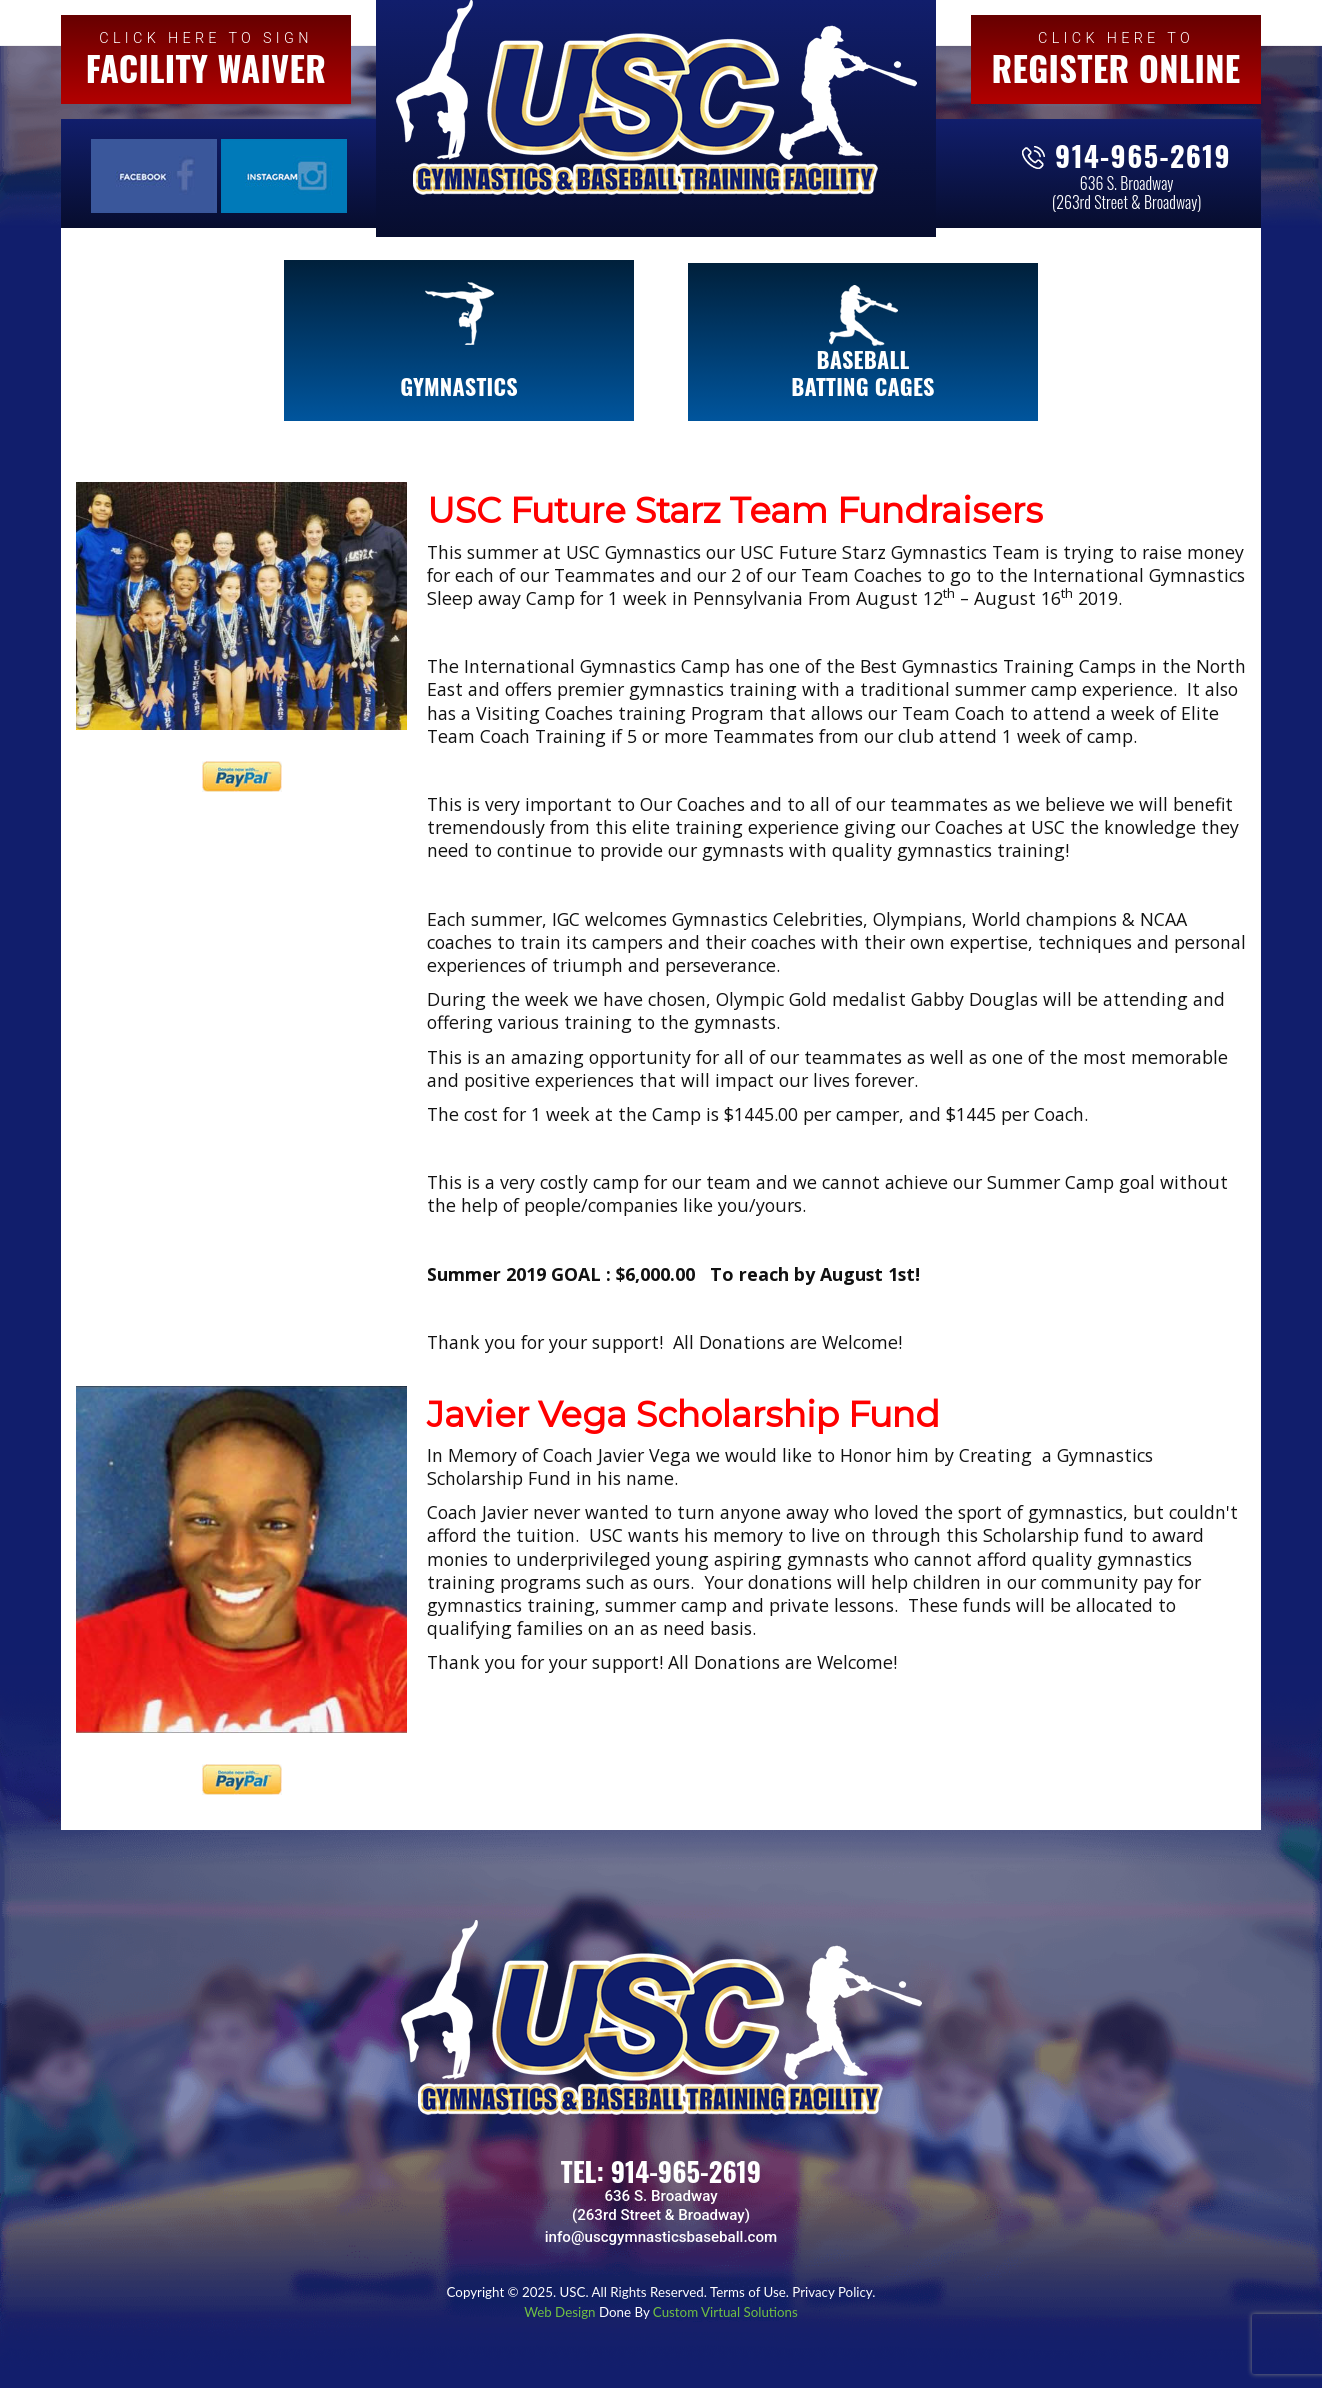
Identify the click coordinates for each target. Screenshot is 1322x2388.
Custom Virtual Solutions (725, 2312)
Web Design (561, 2312)
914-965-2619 (1143, 155)
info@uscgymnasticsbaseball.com (661, 2237)
